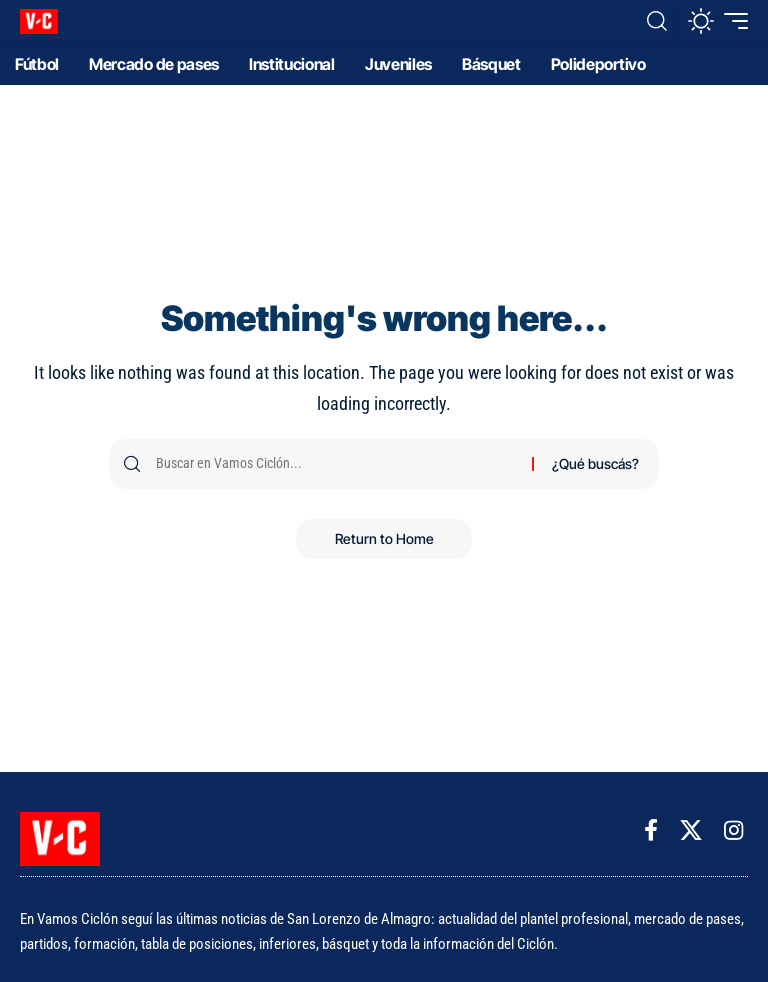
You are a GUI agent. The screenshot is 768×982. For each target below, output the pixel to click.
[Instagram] (733, 830)
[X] (691, 830)
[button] (657, 21)
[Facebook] (651, 830)
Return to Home (384, 538)
